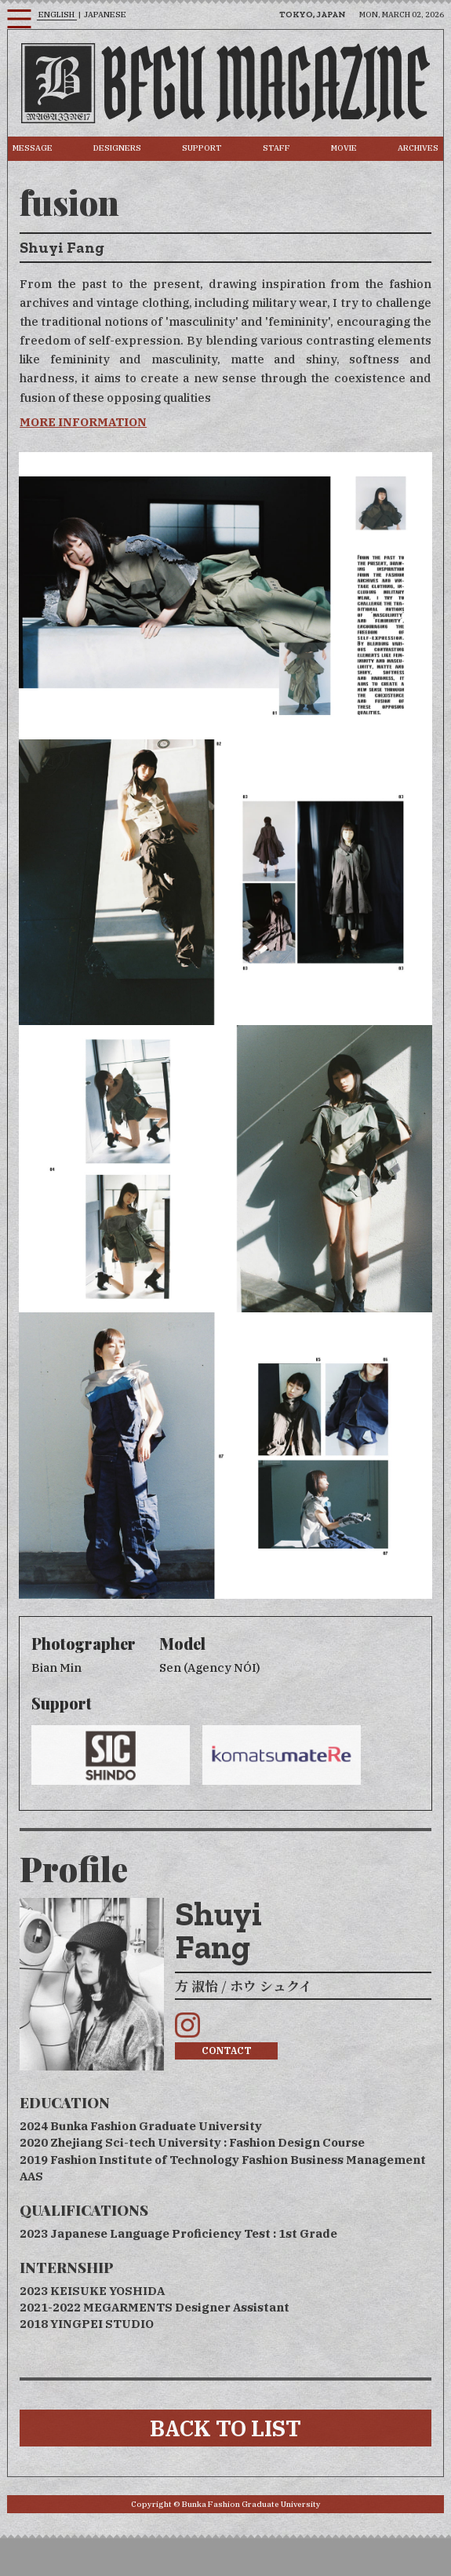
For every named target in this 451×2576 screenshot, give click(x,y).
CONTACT (227, 2050)
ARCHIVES (418, 148)
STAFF (276, 148)
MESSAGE (33, 148)
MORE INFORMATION (83, 421)
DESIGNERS (117, 148)
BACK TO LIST (225, 2428)
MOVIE (344, 148)
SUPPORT (202, 148)
